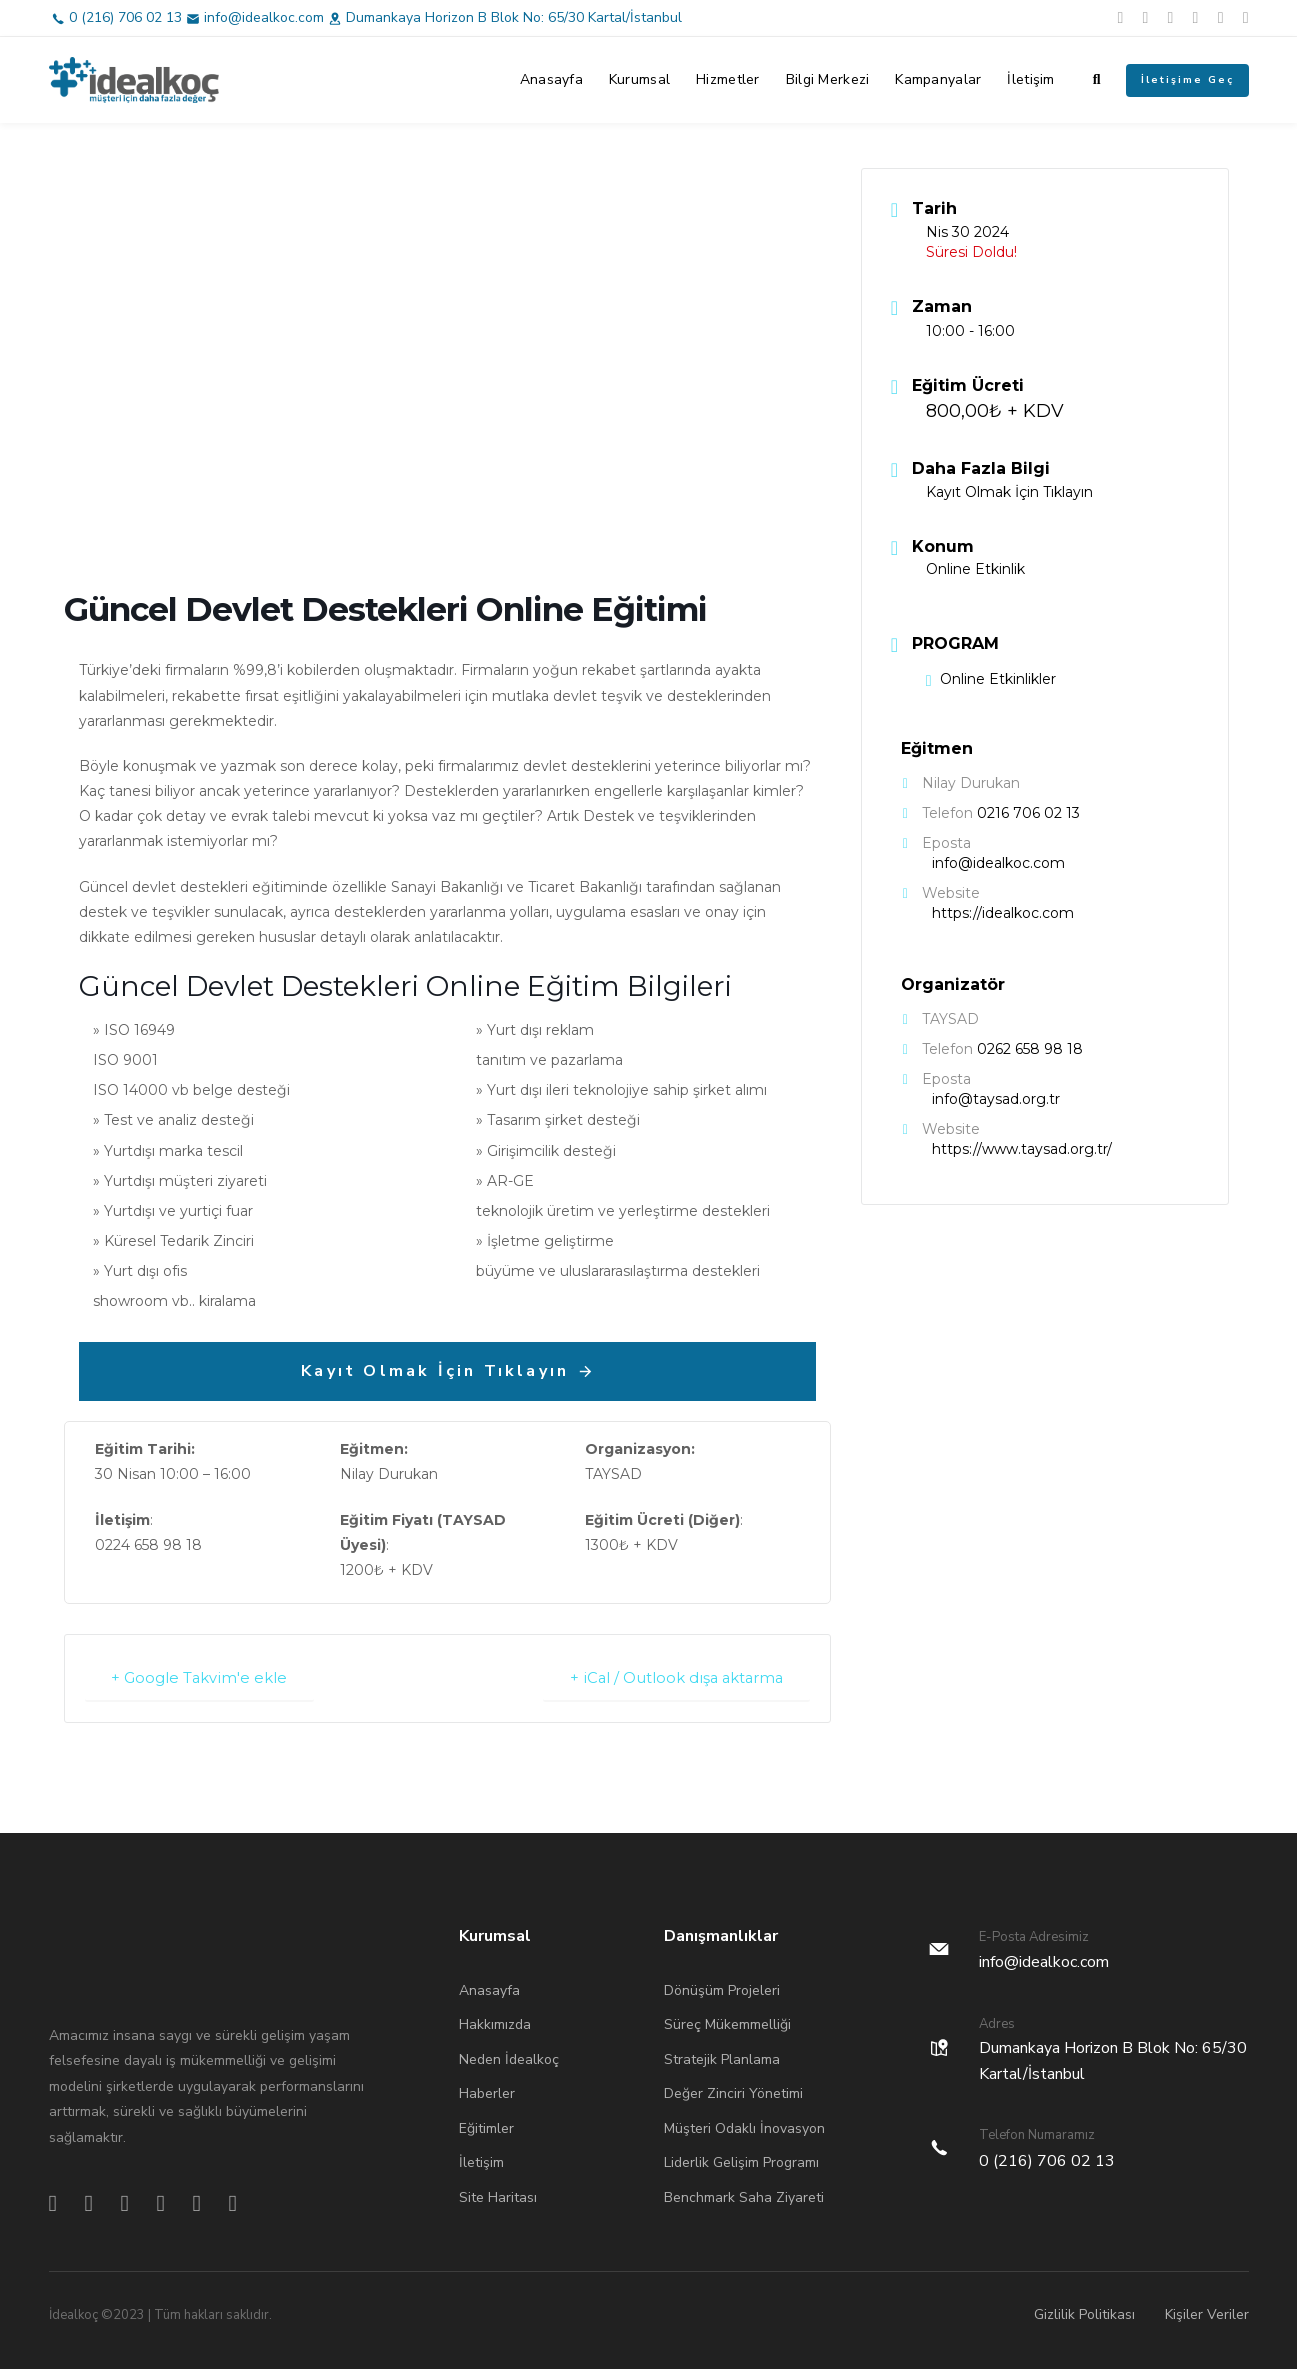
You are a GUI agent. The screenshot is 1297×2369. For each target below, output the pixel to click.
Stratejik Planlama (722, 2058)
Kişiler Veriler (1207, 2313)
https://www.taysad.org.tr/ (1022, 1149)
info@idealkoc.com (264, 17)
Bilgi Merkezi (828, 79)
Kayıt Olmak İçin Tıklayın (1009, 492)
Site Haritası (498, 2196)
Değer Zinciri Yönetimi (733, 2092)
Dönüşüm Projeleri (722, 1989)
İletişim (1030, 79)
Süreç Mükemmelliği (727, 2023)
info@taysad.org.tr (996, 1099)
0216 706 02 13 (1028, 813)
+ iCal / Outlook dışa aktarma (672, 1677)
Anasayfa (551, 79)
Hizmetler (728, 79)
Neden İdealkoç (509, 2058)
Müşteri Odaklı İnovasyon (744, 2127)
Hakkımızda (495, 2023)
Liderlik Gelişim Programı (741, 2161)
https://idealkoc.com (1003, 913)
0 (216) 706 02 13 (125, 17)
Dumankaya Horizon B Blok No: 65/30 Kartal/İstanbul (514, 17)
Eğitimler (486, 2127)
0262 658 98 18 (1030, 1049)
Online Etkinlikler (991, 679)
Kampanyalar (938, 79)
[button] (1097, 80)
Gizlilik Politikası (1084, 2313)
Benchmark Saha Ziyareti (744, 2196)
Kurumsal (639, 79)
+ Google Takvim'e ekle (202, 1677)
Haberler (487, 2092)
